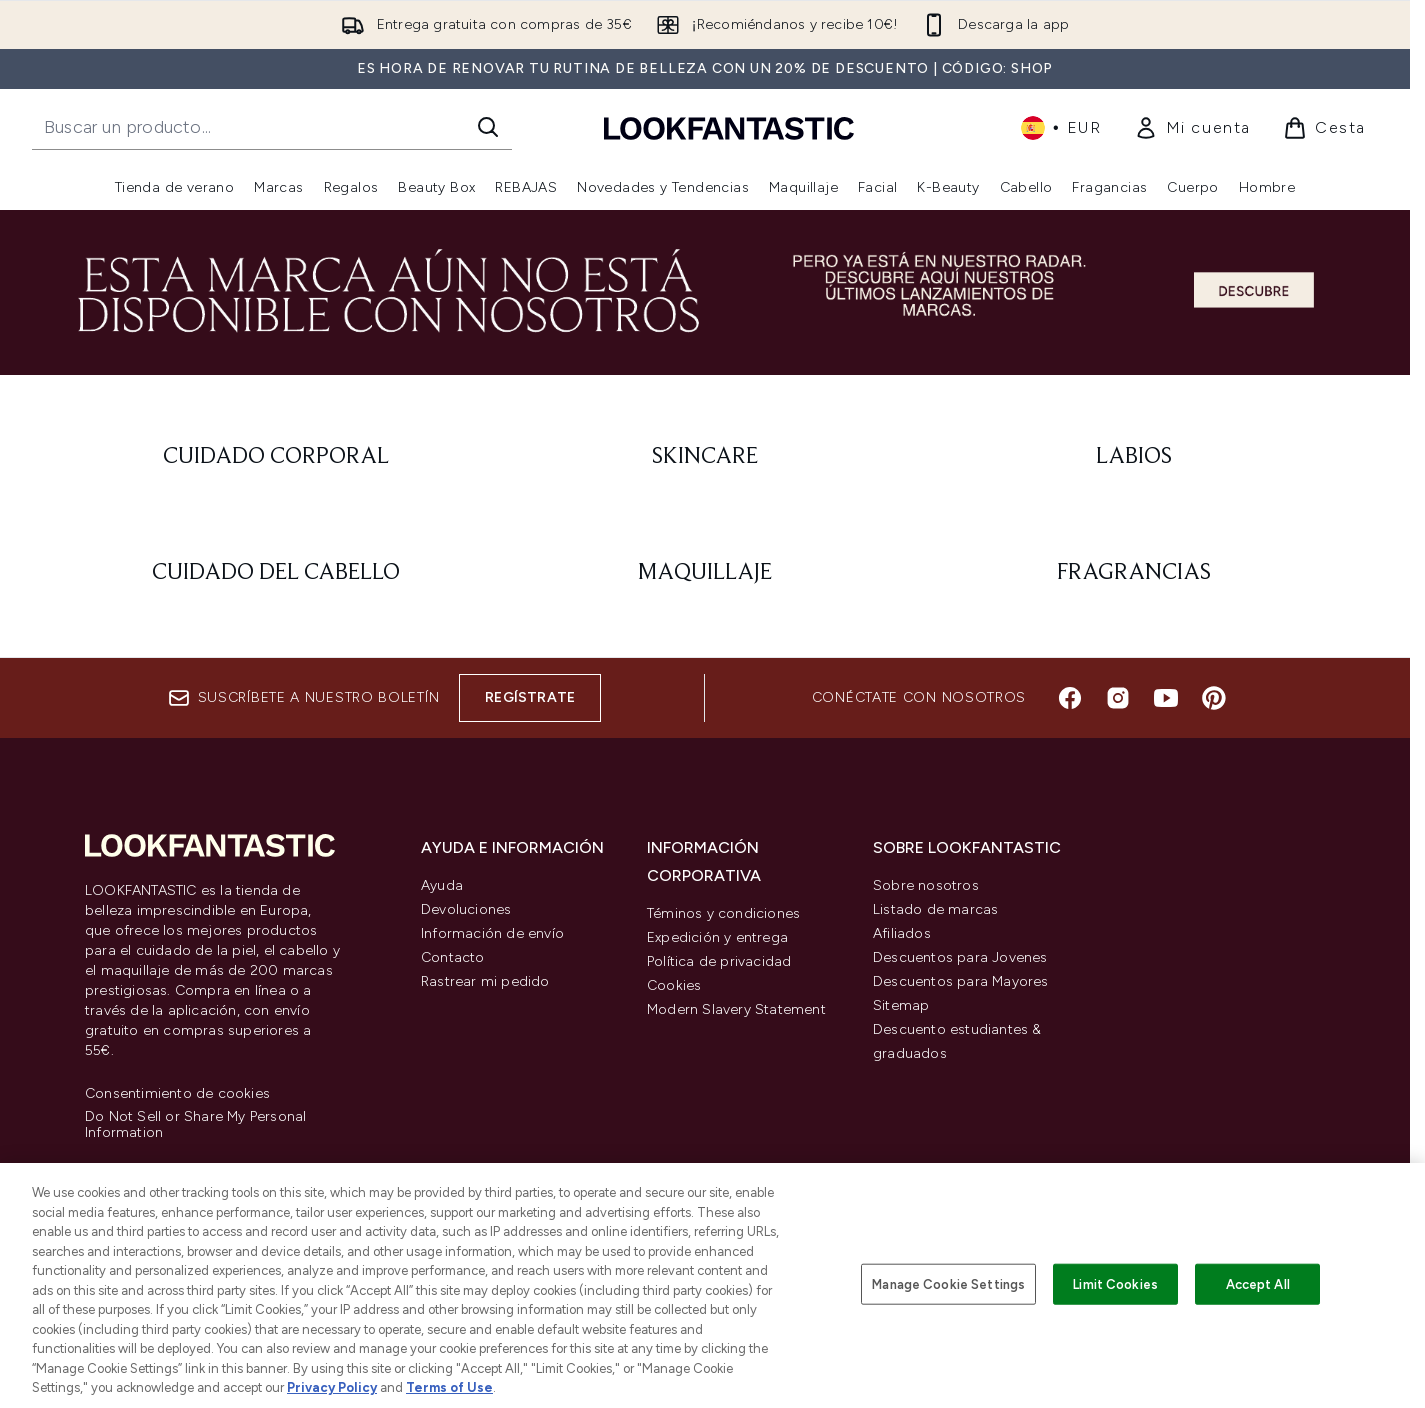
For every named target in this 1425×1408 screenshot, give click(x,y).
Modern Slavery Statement (736, 1009)
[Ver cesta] (1324, 128)
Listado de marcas (935, 909)
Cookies (674, 985)
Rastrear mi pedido (485, 981)
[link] (1192, 128)
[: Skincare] (704, 457)
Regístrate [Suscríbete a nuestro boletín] (530, 697)
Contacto (453, 957)
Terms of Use (449, 1387)
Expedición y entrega (717, 937)
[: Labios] (1134, 457)
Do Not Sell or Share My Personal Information (195, 1125)
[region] (712, 1285)
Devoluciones (466, 909)
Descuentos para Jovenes (960, 957)
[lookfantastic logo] (729, 127)
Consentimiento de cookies (177, 1094)
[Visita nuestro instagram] (1118, 698)
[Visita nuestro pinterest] (1214, 698)
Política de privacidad (719, 961)
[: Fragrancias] (1134, 573)
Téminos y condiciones (723, 913)
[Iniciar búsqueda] (488, 127)
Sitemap (901, 1005)
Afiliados (902, 933)
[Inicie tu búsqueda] (272, 127)
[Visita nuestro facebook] (1070, 698)
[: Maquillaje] (704, 573)
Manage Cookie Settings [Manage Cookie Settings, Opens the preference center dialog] (948, 1283)
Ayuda (442, 885)
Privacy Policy (332, 1387)
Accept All (1258, 1283)
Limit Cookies (1115, 1283)
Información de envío (492, 933)
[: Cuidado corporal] (275, 457)
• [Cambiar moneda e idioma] (1061, 128)
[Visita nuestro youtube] (1166, 698)
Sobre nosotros (926, 885)
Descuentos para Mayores (961, 981)
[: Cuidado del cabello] (275, 573)
